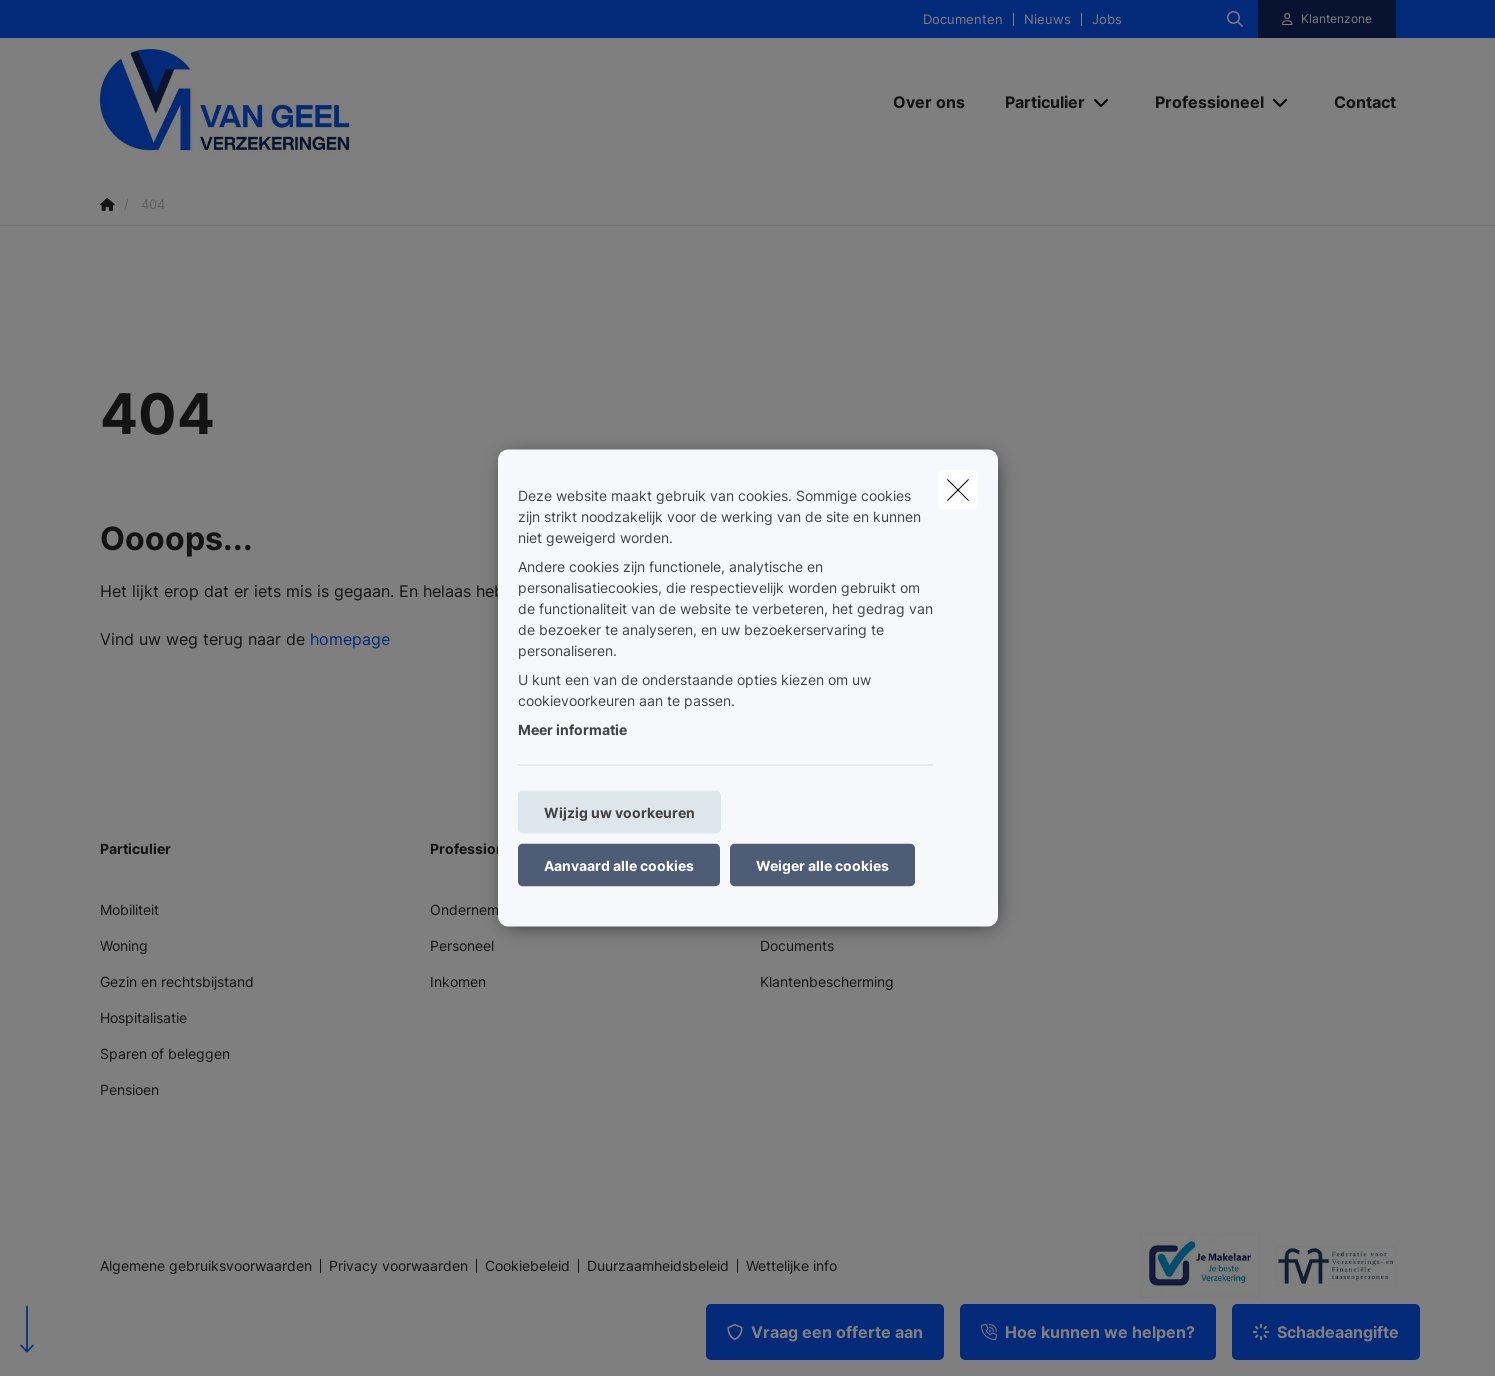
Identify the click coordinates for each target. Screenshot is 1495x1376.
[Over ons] (929, 102)
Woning (124, 945)
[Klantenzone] (1327, 19)
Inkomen (458, 981)
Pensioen (129, 1089)
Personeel (462, 945)
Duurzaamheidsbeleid (658, 1266)
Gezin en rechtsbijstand (177, 981)
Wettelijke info (791, 1266)
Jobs (1107, 19)
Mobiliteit (129, 909)
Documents (797, 945)
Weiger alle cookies (822, 865)
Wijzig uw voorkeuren (619, 812)
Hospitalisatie (143, 1017)
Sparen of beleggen (165, 1053)
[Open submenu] (1102, 101)
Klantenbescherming (827, 981)
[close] (958, 490)
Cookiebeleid (527, 1266)
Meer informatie (572, 729)
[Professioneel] (1202, 102)
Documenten (963, 19)
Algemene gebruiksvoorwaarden (206, 1266)
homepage (350, 639)
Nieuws (1047, 19)
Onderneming (474, 909)
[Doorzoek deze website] (1235, 19)
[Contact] (1355, 102)
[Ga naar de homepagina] (300, 101)
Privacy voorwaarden (398, 1266)
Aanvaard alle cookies (619, 865)
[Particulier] (1037, 102)
